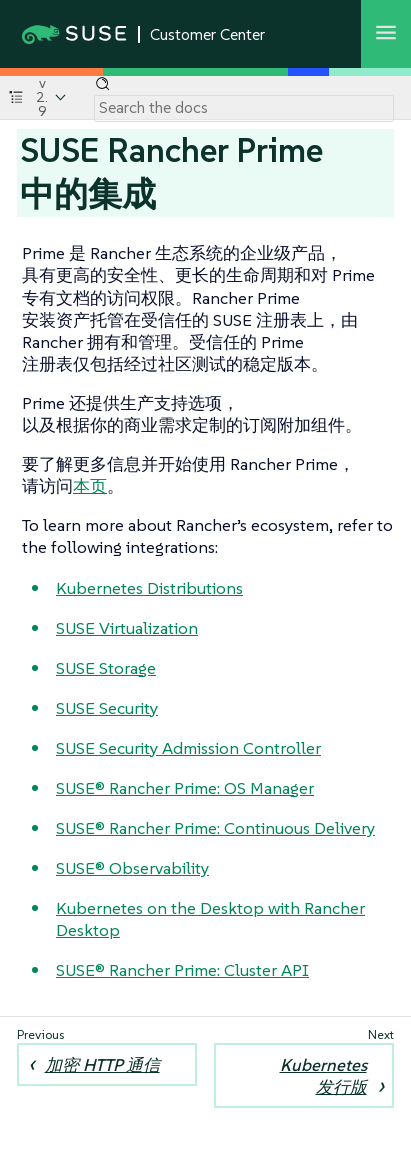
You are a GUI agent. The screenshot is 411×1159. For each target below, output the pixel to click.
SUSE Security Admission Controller (188, 748)
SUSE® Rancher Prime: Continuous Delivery (215, 828)
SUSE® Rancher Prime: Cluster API (182, 970)
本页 (90, 486)
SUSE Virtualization (127, 628)
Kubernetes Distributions (149, 588)
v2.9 (42, 97)
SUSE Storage (106, 668)
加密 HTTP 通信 (102, 1065)
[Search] (244, 108)
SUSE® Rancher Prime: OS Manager (185, 788)
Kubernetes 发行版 (323, 1076)
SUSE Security (107, 708)
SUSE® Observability (132, 868)
